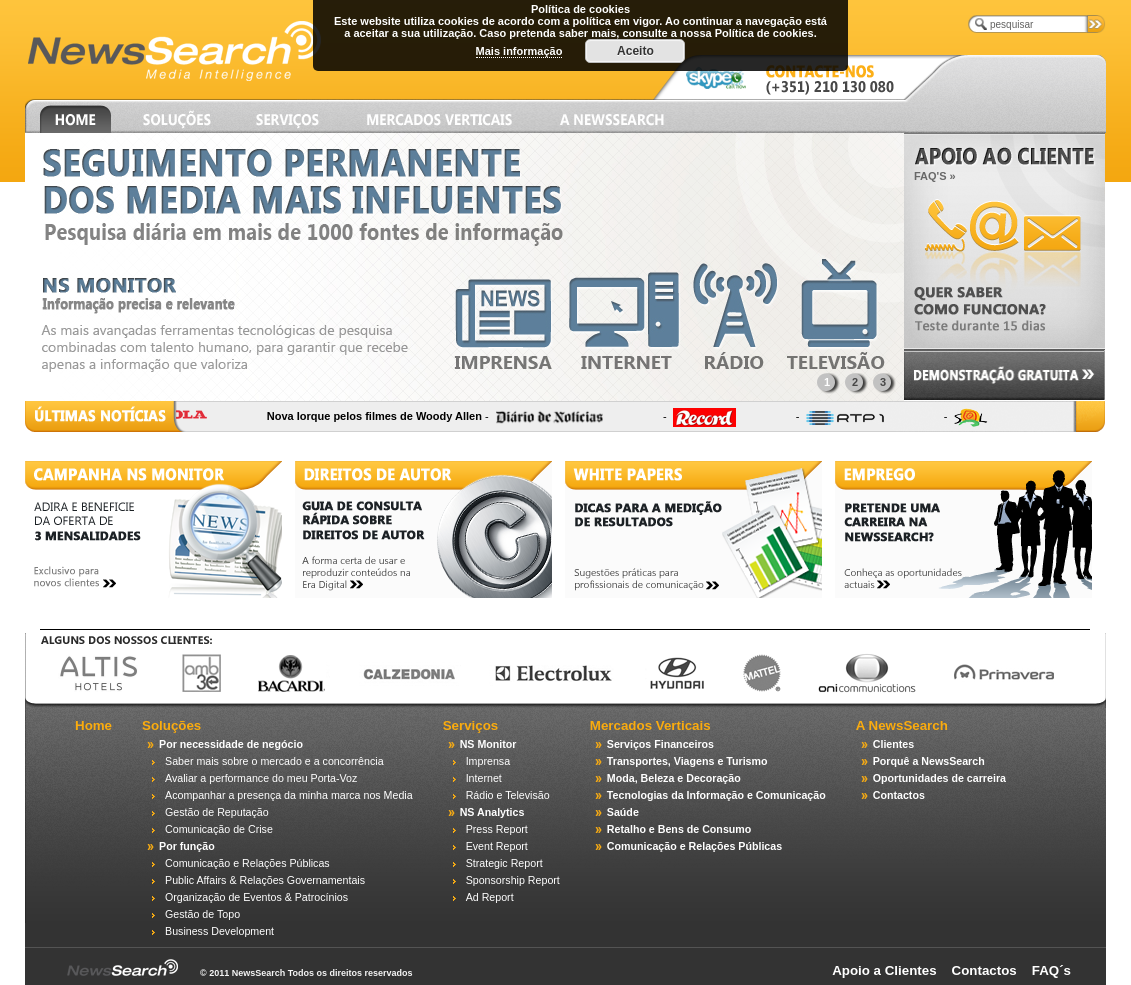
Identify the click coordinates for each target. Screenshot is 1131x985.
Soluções (171, 725)
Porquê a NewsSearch (929, 761)
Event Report (497, 846)
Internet (484, 778)
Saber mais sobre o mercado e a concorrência (274, 761)
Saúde (623, 812)
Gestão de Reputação (217, 812)
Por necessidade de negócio (231, 744)
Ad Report (490, 897)
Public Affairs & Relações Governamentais (265, 880)
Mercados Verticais (650, 725)
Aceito (635, 51)
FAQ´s (1051, 970)
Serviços (471, 725)
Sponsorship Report (513, 880)
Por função (187, 846)
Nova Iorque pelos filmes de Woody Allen (386, 416)
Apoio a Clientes (884, 970)
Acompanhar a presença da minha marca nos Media (289, 795)
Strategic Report (504, 863)
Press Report (497, 829)
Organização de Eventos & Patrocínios (256, 897)
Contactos (899, 795)
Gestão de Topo (202, 914)
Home (93, 725)
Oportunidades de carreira (939, 778)
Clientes (893, 744)
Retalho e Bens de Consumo (679, 829)
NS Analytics (492, 812)
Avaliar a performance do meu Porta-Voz (261, 778)
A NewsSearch (902, 725)
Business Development (219, 931)
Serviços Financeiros (660, 744)
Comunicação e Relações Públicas (247, 863)
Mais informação (519, 51)
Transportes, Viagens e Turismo (687, 761)
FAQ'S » (935, 176)
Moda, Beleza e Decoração (674, 778)
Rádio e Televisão (508, 795)
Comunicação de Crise (219, 829)
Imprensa (488, 761)
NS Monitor (488, 744)
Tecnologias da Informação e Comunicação (716, 795)
